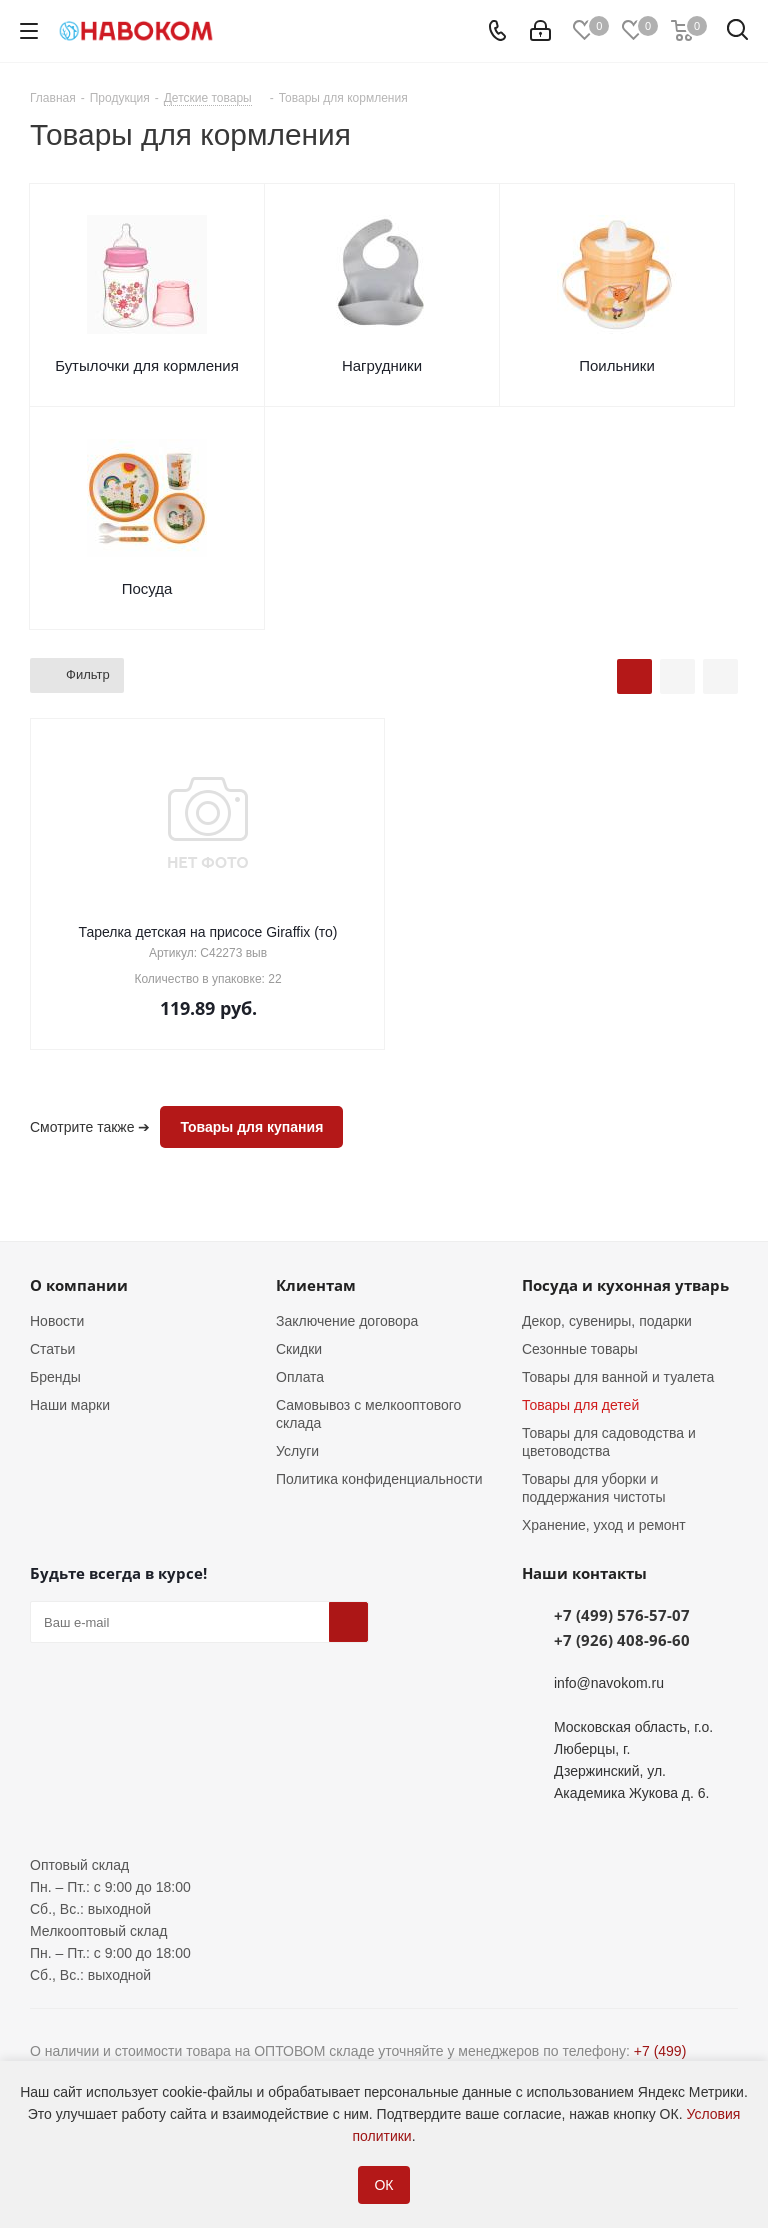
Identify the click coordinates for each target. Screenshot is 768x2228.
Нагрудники (382, 365)
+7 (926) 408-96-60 (622, 1640)
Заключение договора (347, 1321)
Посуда (147, 588)
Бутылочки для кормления (147, 365)
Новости (57, 1321)
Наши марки (70, 1405)
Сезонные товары (580, 1349)
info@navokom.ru (609, 1683)
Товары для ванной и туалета (618, 1377)
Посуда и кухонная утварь (625, 1285)
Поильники (617, 365)
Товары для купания (251, 1127)
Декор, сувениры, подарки (607, 1321)
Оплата (300, 1377)
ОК (383, 2185)
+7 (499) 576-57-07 (622, 1615)
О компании (79, 1285)
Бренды (55, 1377)
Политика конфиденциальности (379, 1479)
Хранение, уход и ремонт (604, 1525)
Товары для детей (580, 1405)
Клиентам (316, 1285)
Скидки (299, 1349)
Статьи (52, 1349)
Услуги (297, 1451)
